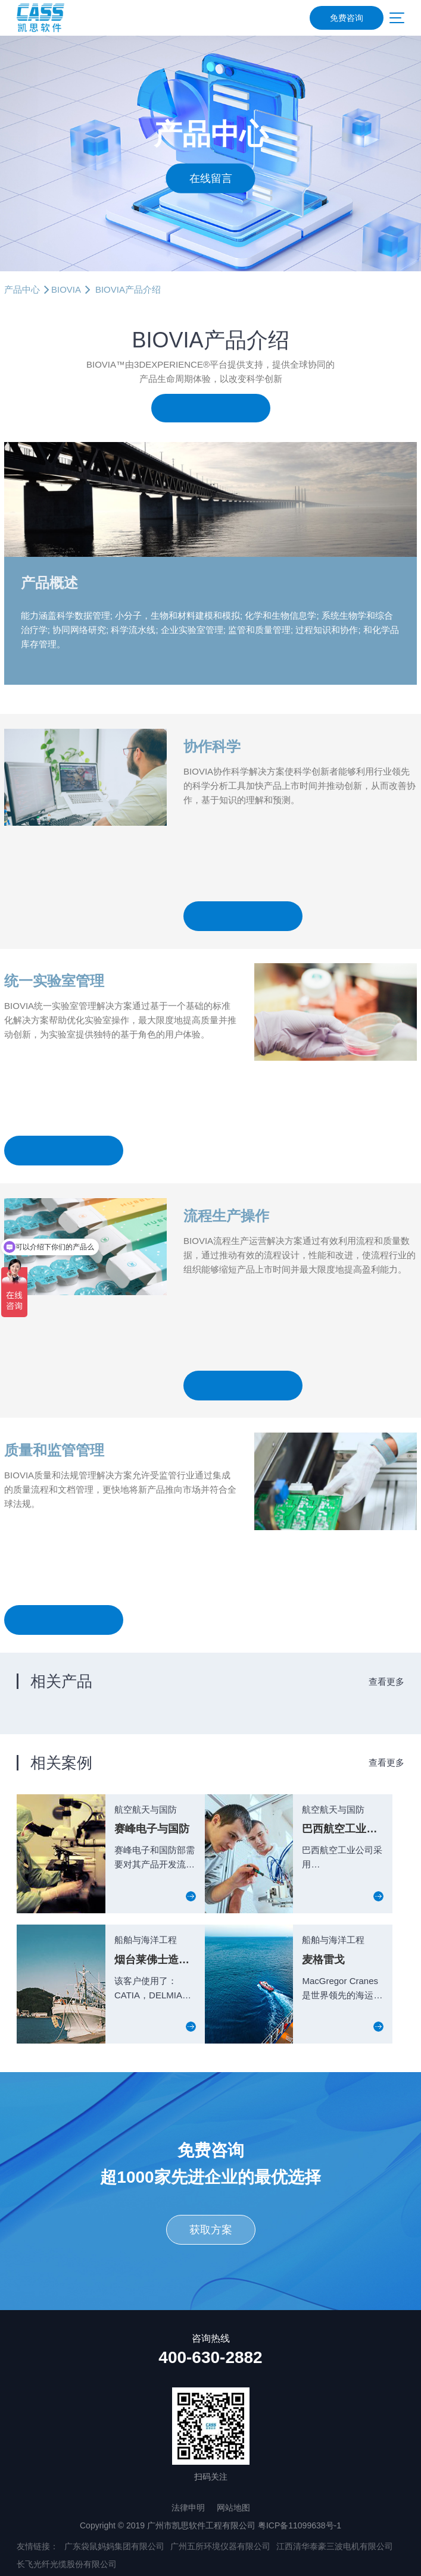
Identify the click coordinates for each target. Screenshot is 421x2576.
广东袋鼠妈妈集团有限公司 (114, 2546)
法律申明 (188, 2507)
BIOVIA (66, 289)
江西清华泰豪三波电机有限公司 (334, 2546)
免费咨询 (346, 18)
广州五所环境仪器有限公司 (220, 2546)
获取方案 (210, 2230)
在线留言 (210, 178)
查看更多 (386, 1681)
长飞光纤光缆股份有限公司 (67, 2564)
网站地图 (233, 2507)
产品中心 (22, 289)
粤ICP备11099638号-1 (299, 2525)
